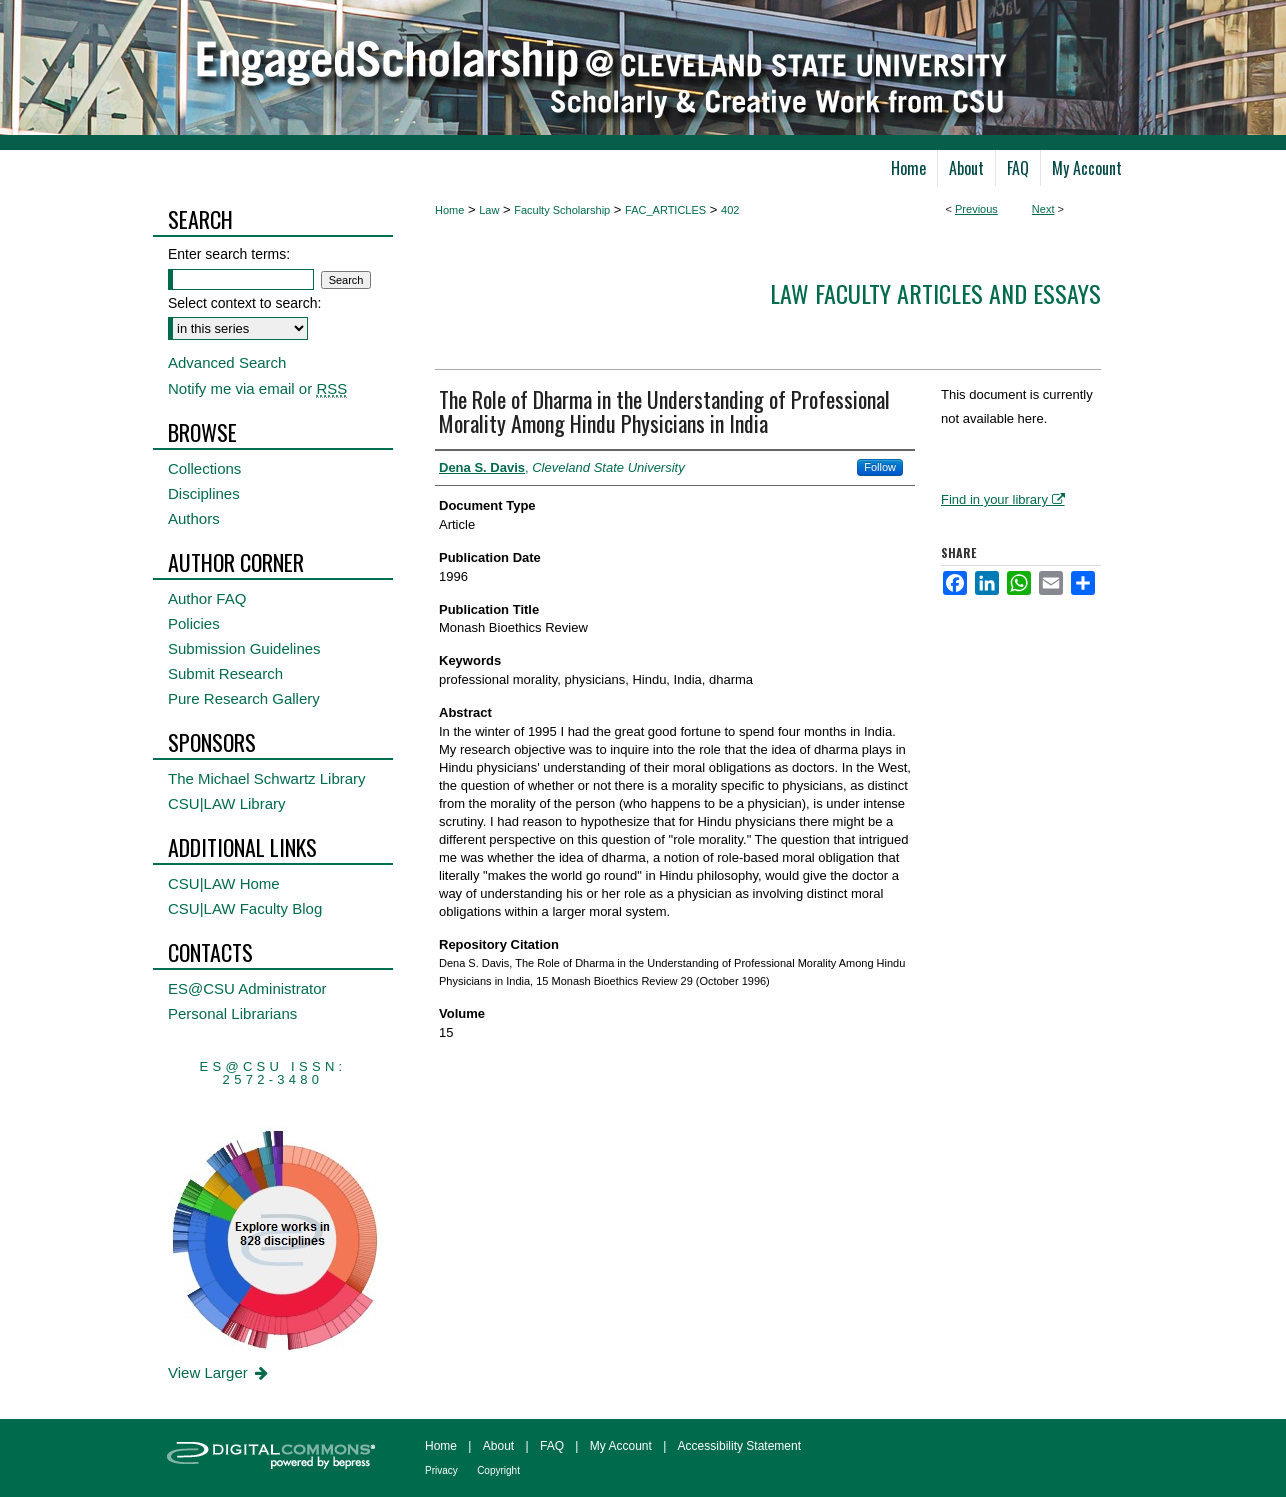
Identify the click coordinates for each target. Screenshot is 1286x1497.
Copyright (498, 1470)
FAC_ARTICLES (665, 210)
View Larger (219, 1372)
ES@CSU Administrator (247, 988)
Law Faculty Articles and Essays (935, 293)
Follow (880, 467)
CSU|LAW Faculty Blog (245, 908)
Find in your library (1003, 499)
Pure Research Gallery (244, 698)
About (498, 1446)
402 (730, 210)
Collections (204, 468)
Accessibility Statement (739, 1446)
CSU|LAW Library (227, 803)
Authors (194, 518)
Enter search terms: (229, 254)
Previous (976, 209)
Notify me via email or (257, 388)
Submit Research (225, 673)
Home (449, 210)
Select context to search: (244, 303)
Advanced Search (227, 362)
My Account (621, 1446)
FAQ (552, 1446)
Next (1043, 209)
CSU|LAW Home (224, 883)
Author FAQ (207, 598)
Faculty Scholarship (562, 210)
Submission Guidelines (244, 648)
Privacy (441, 1470)
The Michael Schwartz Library (267, 778)
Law (489, 210)
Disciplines (204, 493)
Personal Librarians (232, 1013)
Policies (194, 623)
